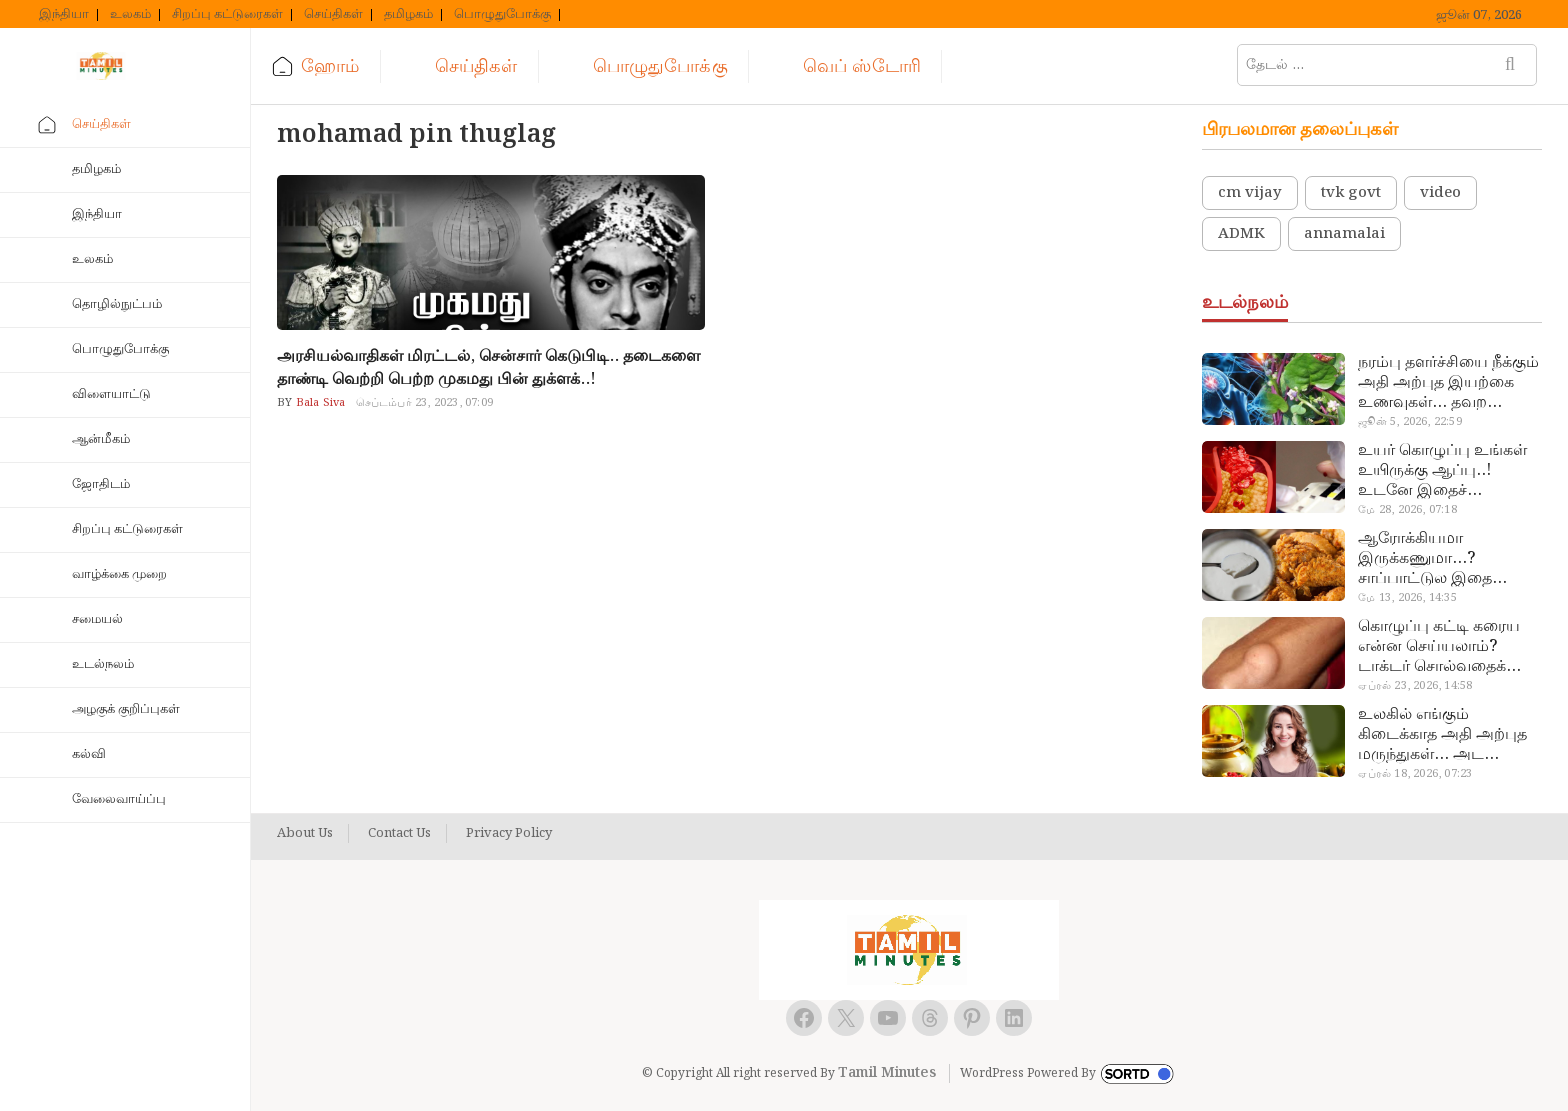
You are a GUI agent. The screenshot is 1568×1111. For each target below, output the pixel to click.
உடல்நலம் (103, 664)
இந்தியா (64, 15)
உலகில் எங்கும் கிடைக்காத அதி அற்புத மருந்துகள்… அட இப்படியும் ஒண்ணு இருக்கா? (1442, 735)
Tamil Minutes (887, 1073)
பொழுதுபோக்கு (502, 15)
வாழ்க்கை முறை (119, 574)
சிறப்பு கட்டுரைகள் (227, 15)
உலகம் (130, 15)
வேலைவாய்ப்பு (119, 799)
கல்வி (89, 754)
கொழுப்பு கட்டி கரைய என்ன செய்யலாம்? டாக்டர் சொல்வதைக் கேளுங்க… (1439, 647)
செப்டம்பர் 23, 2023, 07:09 (424, 403)
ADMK (1241, 234)
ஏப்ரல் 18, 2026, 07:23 (1415, 774)
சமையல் (97, 619)
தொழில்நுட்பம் (117, 304)
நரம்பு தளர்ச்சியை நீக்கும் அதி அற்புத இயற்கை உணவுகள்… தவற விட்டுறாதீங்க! (1448, 383)
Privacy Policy (509, 834)
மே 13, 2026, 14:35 (1407, 598)
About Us (305, 834)
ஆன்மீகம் (101, 439)
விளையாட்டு (111, 394)
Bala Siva (319, 403)
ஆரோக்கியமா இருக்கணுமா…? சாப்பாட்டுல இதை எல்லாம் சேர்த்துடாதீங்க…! (1425, 559)
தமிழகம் (408, 15)
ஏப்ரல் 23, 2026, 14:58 (1415, 686)
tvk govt (1351, 193)
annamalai (1344, 234)
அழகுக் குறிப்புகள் (126, 709)
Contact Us (399, 834)
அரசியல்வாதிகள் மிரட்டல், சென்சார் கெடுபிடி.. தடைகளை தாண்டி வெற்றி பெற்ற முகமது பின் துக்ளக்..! (488, 368)
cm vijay (1250, 193)
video (1440, 193)
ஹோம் (330, 66)
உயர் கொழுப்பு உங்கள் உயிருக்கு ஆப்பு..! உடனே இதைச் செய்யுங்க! (1442, 471)
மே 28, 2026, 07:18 (1407, 510)
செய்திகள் (333, 15)
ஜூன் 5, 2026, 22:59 (1409, 422)
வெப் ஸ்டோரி (862, 66)
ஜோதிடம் (101, 484)
